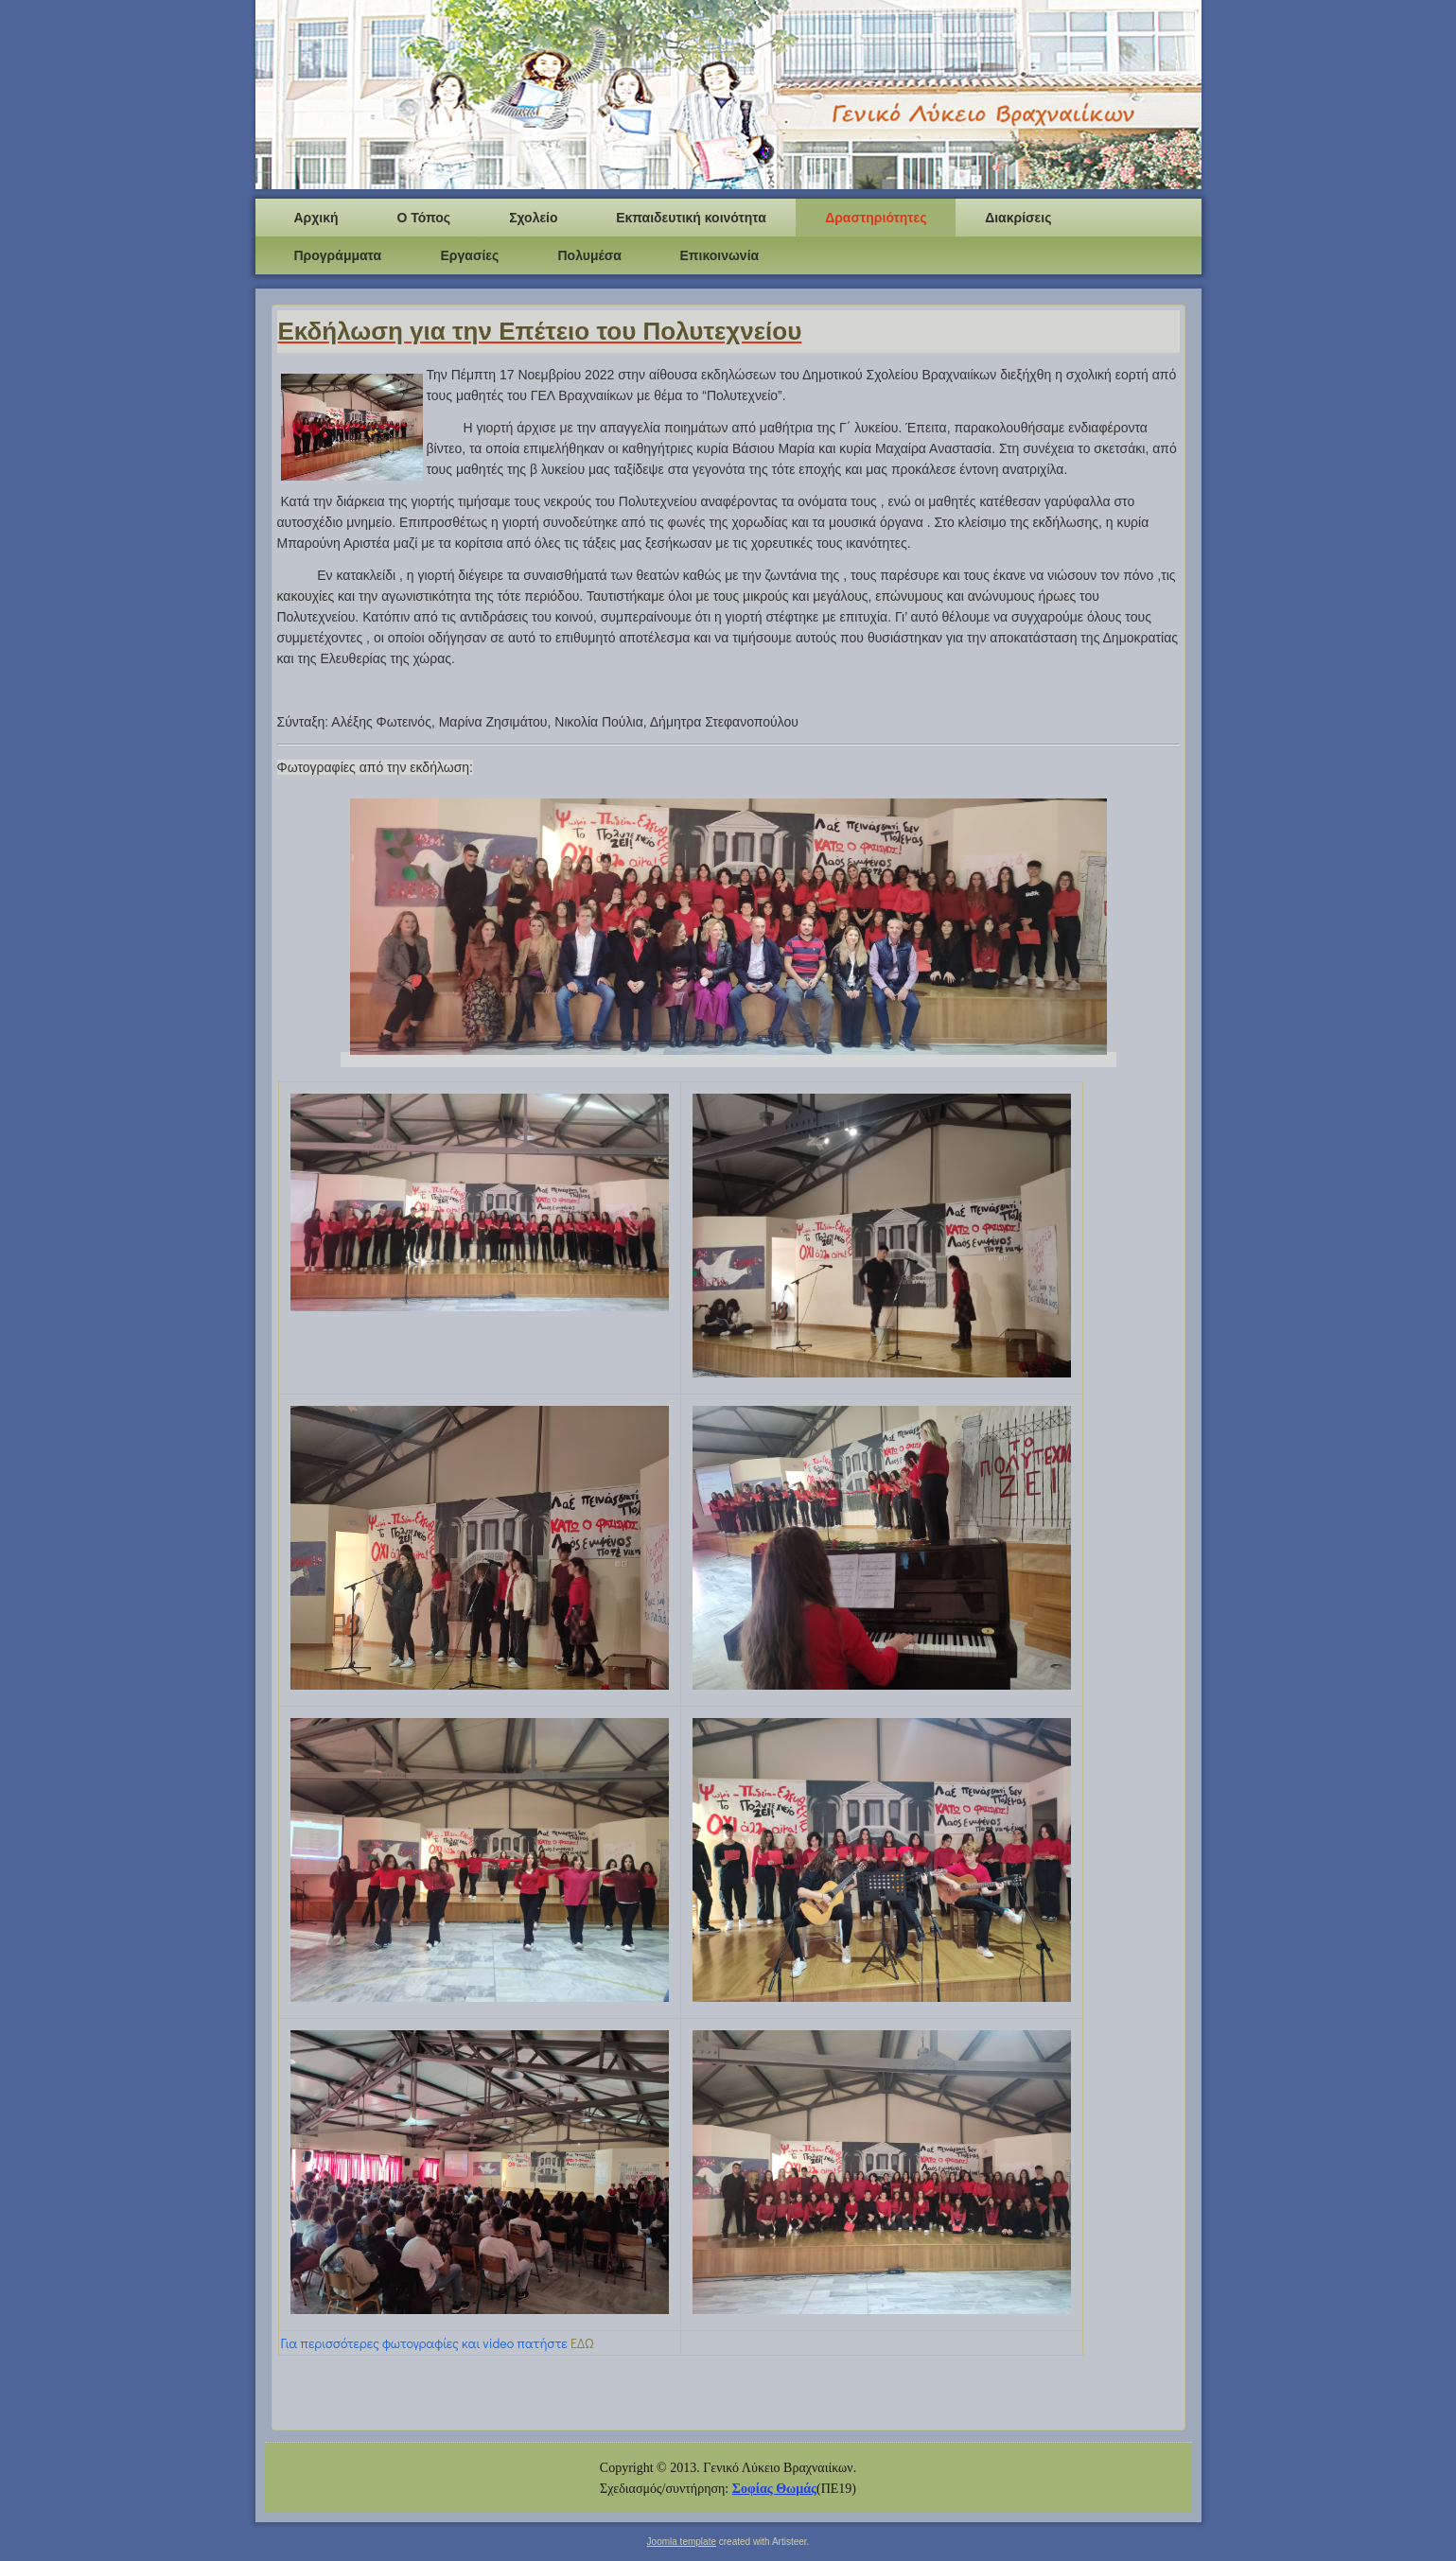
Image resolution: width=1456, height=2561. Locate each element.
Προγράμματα (338, 255)
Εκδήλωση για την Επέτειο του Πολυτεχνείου (540, 331)
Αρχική (316, 217)
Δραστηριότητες (875, 217)
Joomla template (681, 2541)
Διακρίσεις (1018, 217)
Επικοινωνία (720, 255)
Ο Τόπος (424, 217)
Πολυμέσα (590, 255)
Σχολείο (533, 217)
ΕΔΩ (582, 2343)
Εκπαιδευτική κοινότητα (691, 217)
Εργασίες (470, 255)
